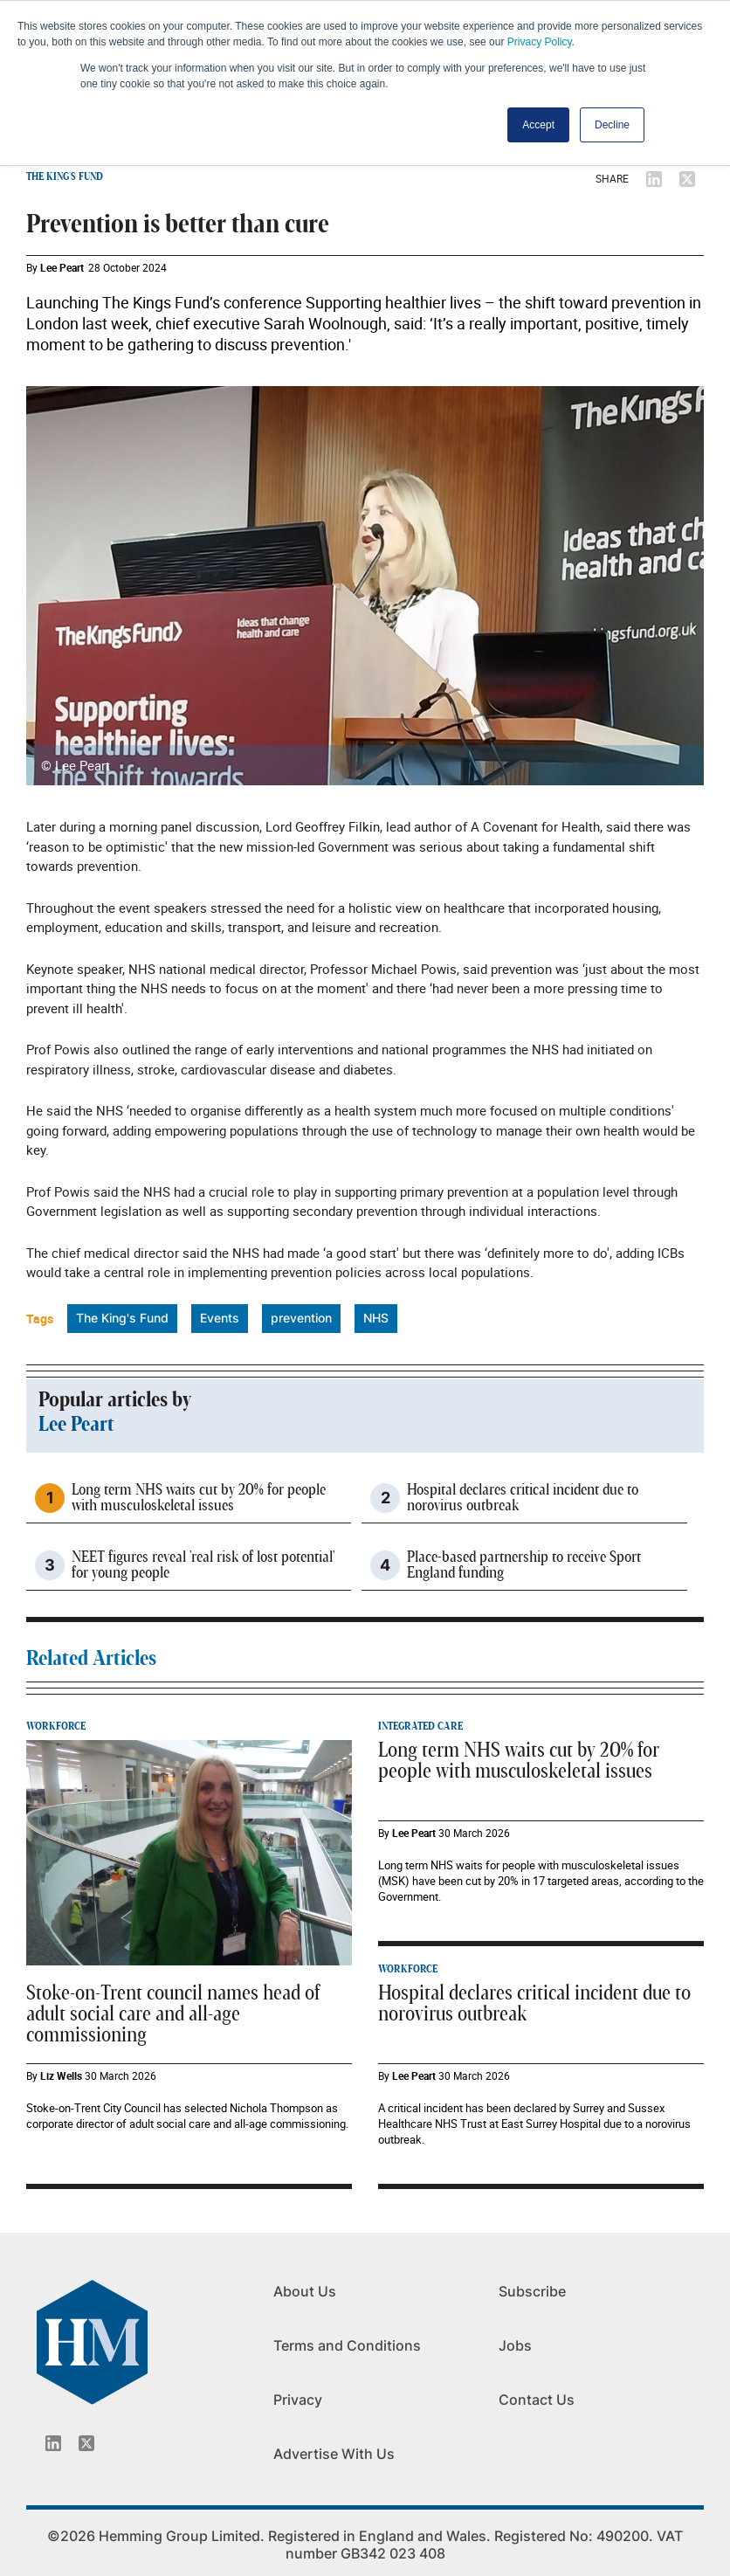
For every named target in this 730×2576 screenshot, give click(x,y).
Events (219, 1317)
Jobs (515, 2345)
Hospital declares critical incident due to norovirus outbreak (522, 1498)
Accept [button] (538, 125)
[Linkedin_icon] (53, 2443)
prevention (301, 1317)
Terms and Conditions (347, 2345)
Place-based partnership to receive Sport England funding (524, 1565)
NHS (376, 1317)
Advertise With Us (334, 2453)
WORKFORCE (56, 1726)
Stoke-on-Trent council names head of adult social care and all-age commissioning (173, 2014)
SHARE (612, 178)
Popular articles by (114, 1400)
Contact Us (537, 2399)
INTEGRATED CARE (420, 1726)
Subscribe (532, 2291)
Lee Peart (62, 267)
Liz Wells (61, 2075)
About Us (304, 2291)
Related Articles (91, 1658)
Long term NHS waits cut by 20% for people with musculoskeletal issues (199, 1498)
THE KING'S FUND (64, 176)
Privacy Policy (539, 42)
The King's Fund (122, 1317)
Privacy (297, 2399)
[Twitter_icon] (86, 2443)
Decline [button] (612, 125)
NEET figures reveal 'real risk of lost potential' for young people (203, 1565)
